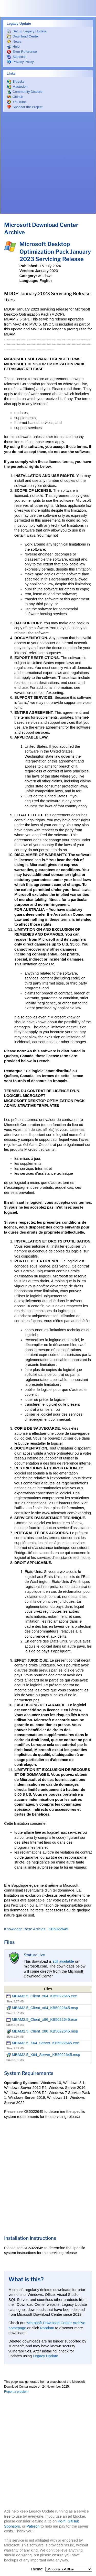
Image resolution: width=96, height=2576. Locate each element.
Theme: (36, 2569)
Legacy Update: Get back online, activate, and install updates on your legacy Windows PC (48, 8)
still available (63, 1961)
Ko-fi (61, 2521)
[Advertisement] (48, 163)
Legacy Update (45, 2356)
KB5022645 (58, 1929)
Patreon (32, 2526)
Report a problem (16, 2391)
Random (47, 2328)
